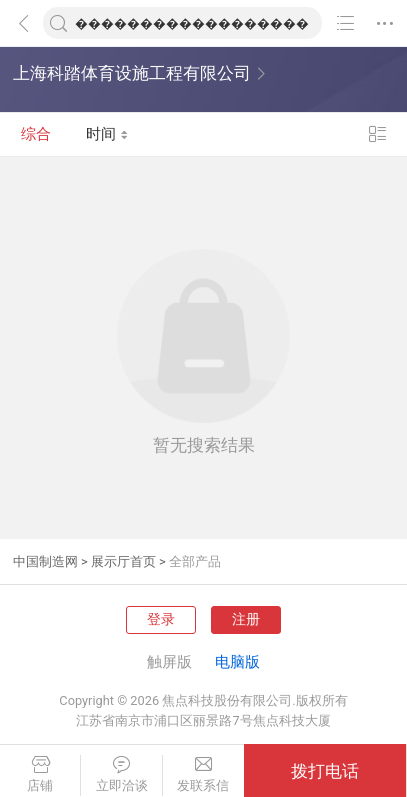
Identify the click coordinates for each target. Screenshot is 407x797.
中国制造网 (45, 561)
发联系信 (203, 774)
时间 (107, 134)
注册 (246, 619)
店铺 (40, 774)
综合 (36, 134)
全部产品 (195, 561)
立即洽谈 (121, 774)
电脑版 (237, 662)
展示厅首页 (123, 561)
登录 (161, 619)
